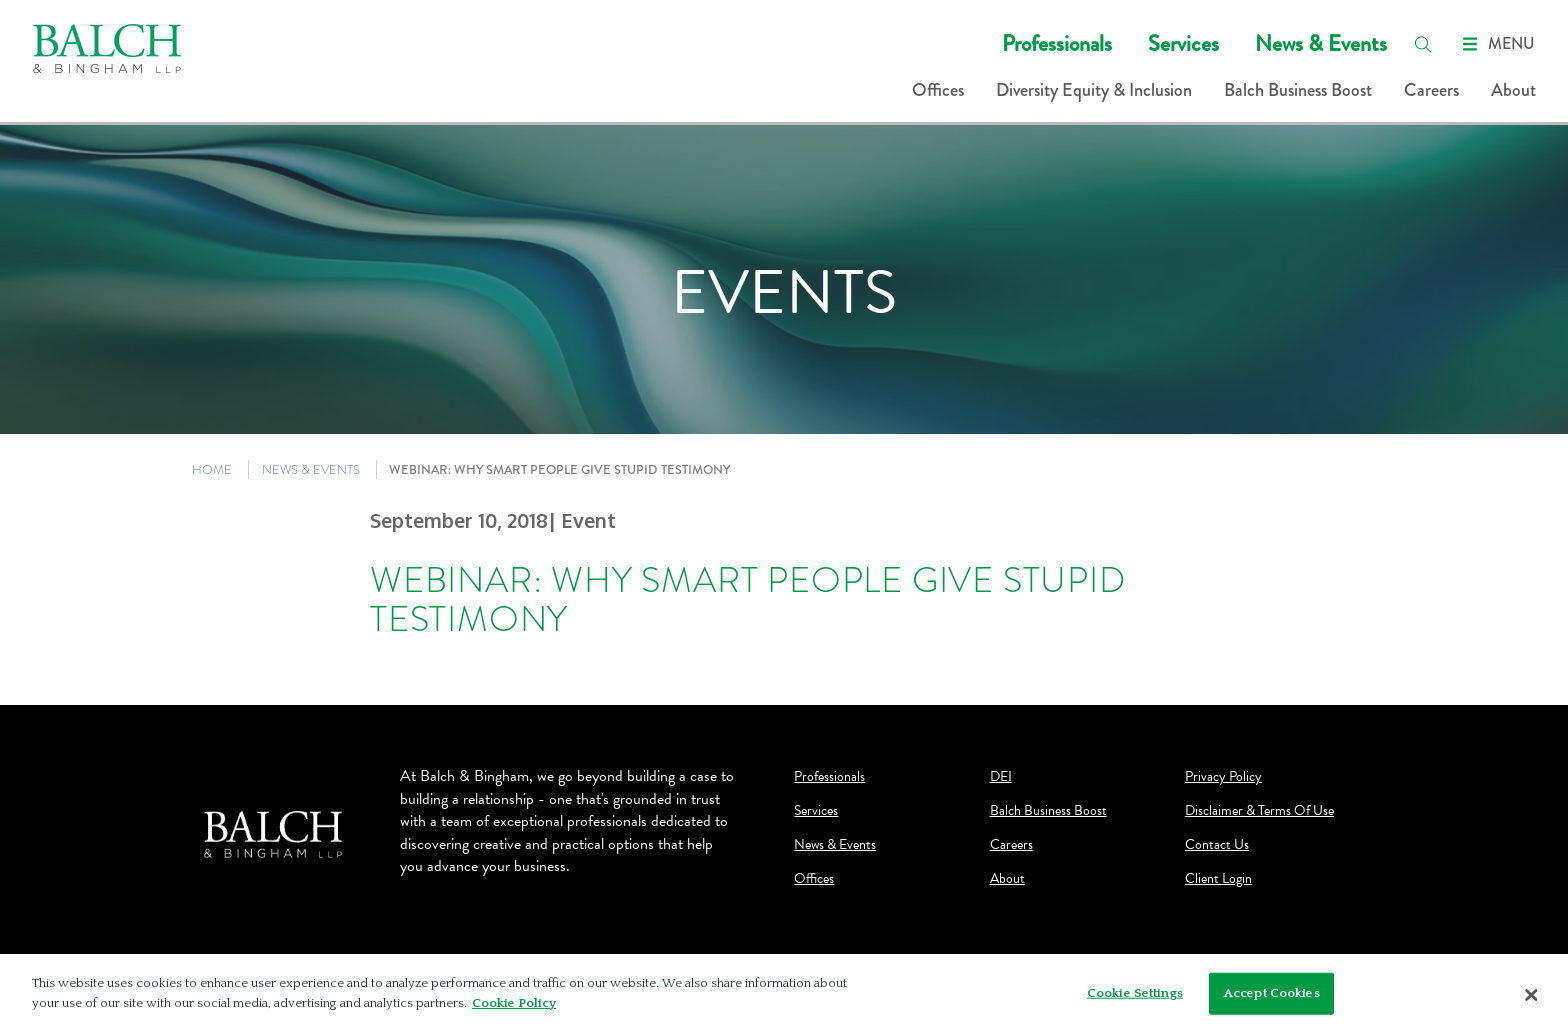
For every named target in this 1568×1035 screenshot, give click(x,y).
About (1513, 90)
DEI (1001, 777)
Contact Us (1217, 845)
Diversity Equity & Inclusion (1094, 90)
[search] (1423, 44)
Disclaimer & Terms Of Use (1259, 811)
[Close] (1532, 1001)
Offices (938, 90)
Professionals (1057, 43)
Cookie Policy (514, 1009)
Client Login (1218, 879)
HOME (212, 469)
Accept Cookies (1272, 999)
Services (1183, 43)
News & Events (1321, 43)
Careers (1431, 90)
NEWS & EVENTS (311, 469)
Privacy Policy (1223, 777)
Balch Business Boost (1298, 90)
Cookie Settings (1135, 999)
